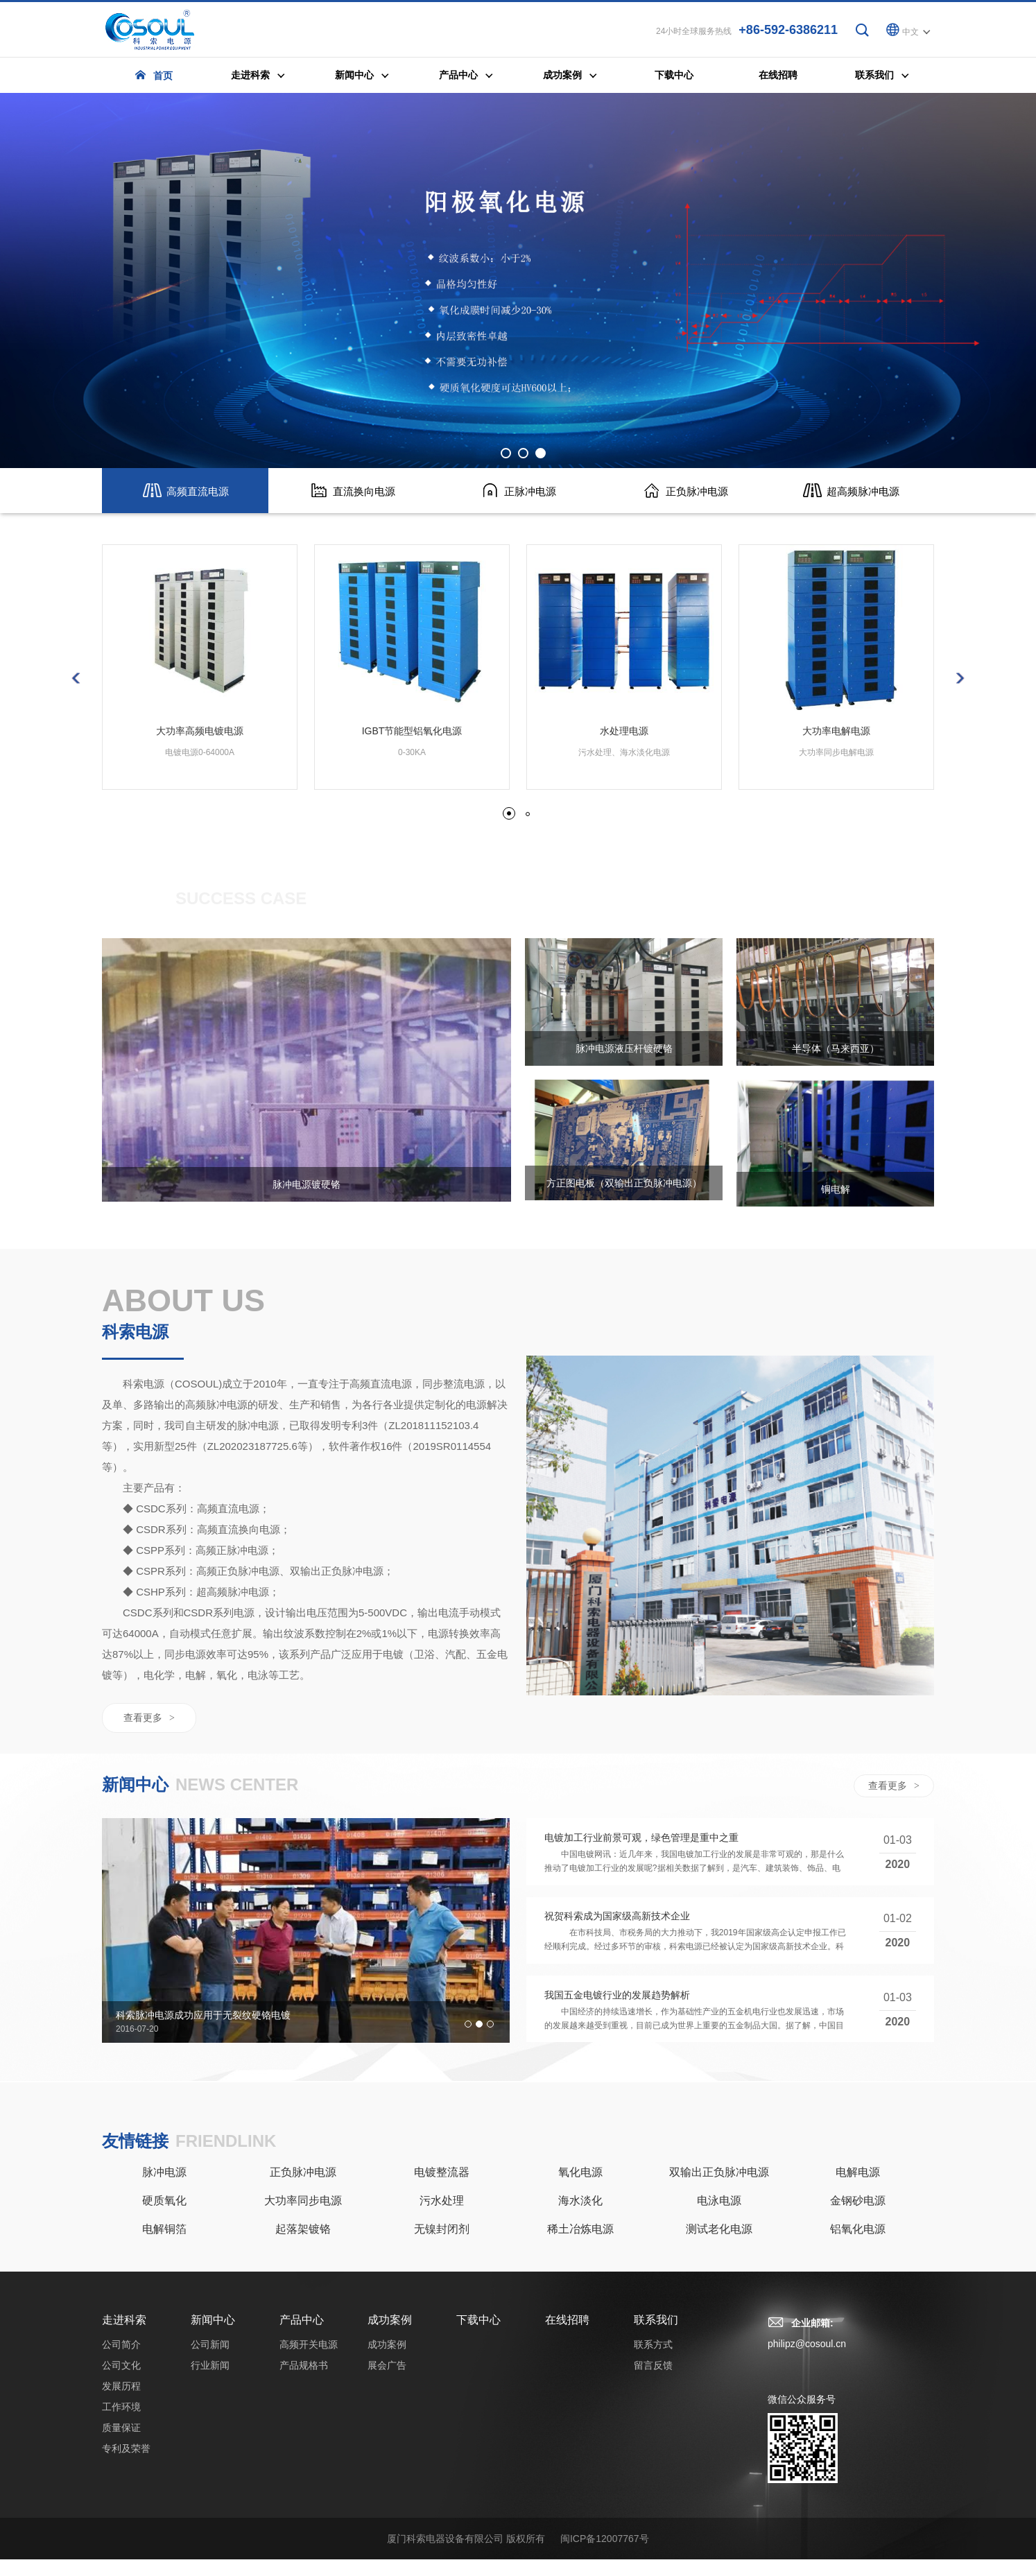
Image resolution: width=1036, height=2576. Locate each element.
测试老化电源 (719, 2245)
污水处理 (442, 2217)
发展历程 (121, 2402)
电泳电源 (719, 2217)
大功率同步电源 (303, 2217)
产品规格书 (303, 2381)
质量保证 (121, 2444)
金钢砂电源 (858, 2217)
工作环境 (121, 2423)
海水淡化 (580, 2217)
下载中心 (478, 2336)
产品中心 (301, 2336)
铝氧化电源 (858, 2245)
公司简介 (121, 2361)
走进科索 (124, 2336)
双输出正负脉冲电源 (719, 2189)
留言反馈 (653, 2381)
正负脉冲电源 (303, 2189)
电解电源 (858, 2189)
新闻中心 (213, 2336)
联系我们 (656, 2336)
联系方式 (653, 2361)
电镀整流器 (441, 2189)
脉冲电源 (164, 2189)
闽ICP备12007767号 (604, 2555)
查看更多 (149, 1723)
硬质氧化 (164, 2217)
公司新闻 (210, 2361)
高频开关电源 (308, 2361)
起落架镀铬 (303, 2245)
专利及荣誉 (126, 2465)
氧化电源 (580, 2189)
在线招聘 (567, 2336)
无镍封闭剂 (441, 2245)
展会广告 (900, 904)
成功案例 (832, 904)
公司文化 (121, 2381)
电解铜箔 (164, 2245)
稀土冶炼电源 (580, 2245)
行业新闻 (210, 2381)
